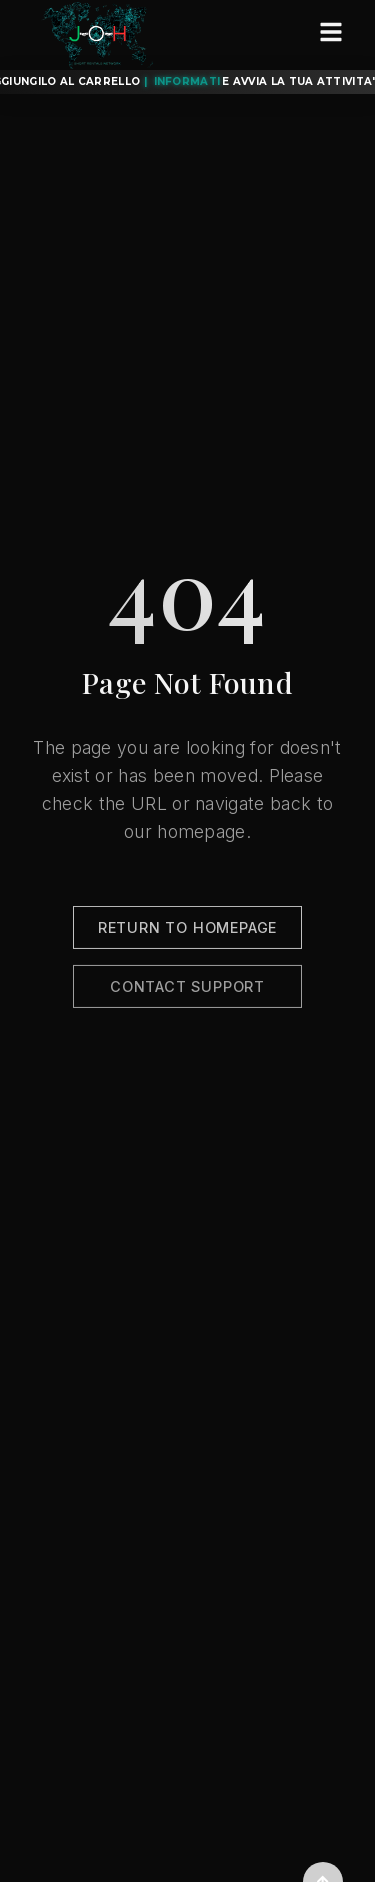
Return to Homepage (187, 931)
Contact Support (187, 990)
